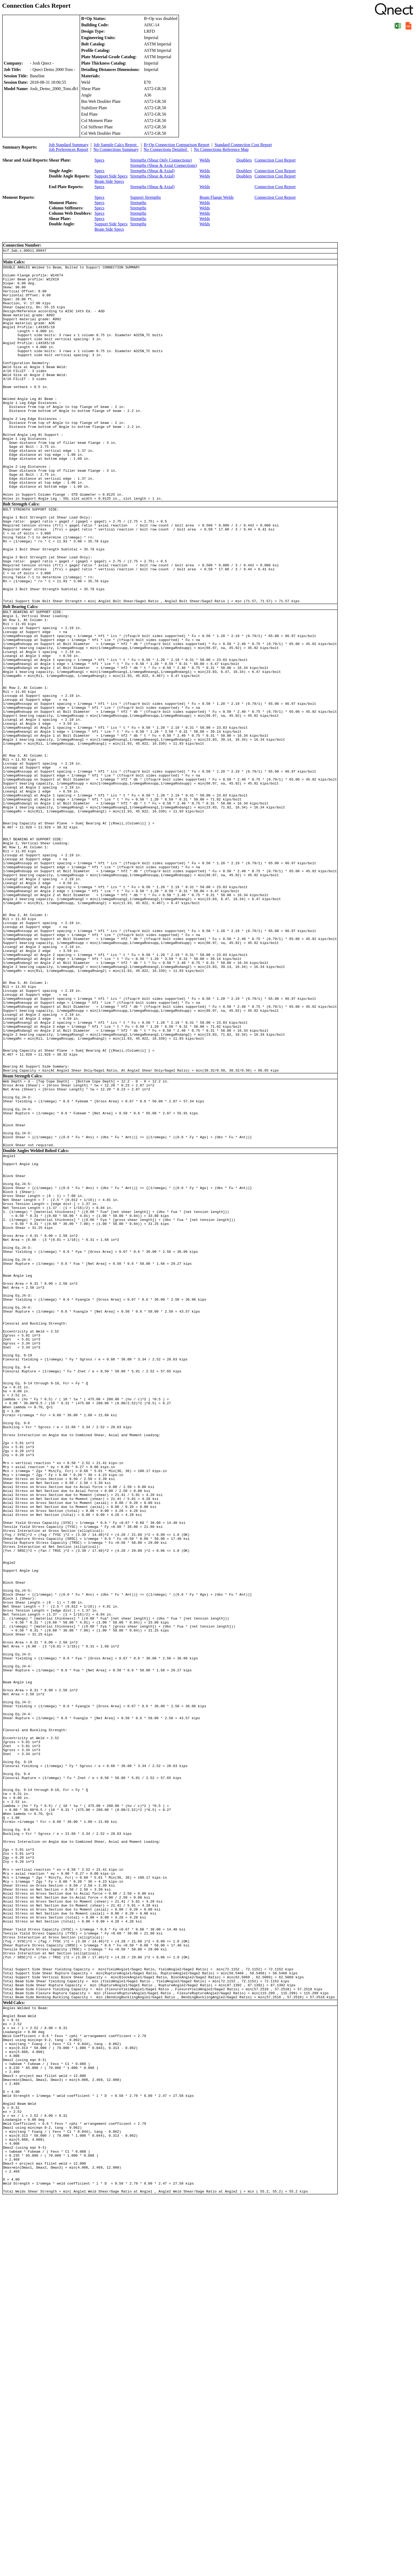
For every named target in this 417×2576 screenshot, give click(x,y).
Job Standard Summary (69, 144)
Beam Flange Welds (216, 197)
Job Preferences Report (68, 149)
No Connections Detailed (166, 149)
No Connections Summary (116, 149)
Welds (204, 160)
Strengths (138, 202)
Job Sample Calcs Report (116, 144)
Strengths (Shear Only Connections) (161, 160)
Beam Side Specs (109, 181)
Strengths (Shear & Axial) (152, 170)
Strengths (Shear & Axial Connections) (163, 165)
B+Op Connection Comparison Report (177, 144)
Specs (99, 160)
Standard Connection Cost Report (243, 144)
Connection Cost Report (275, 160)
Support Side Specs (110, 176)
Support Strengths (145, 197)
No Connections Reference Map (221, 149)
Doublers (244, 160)
